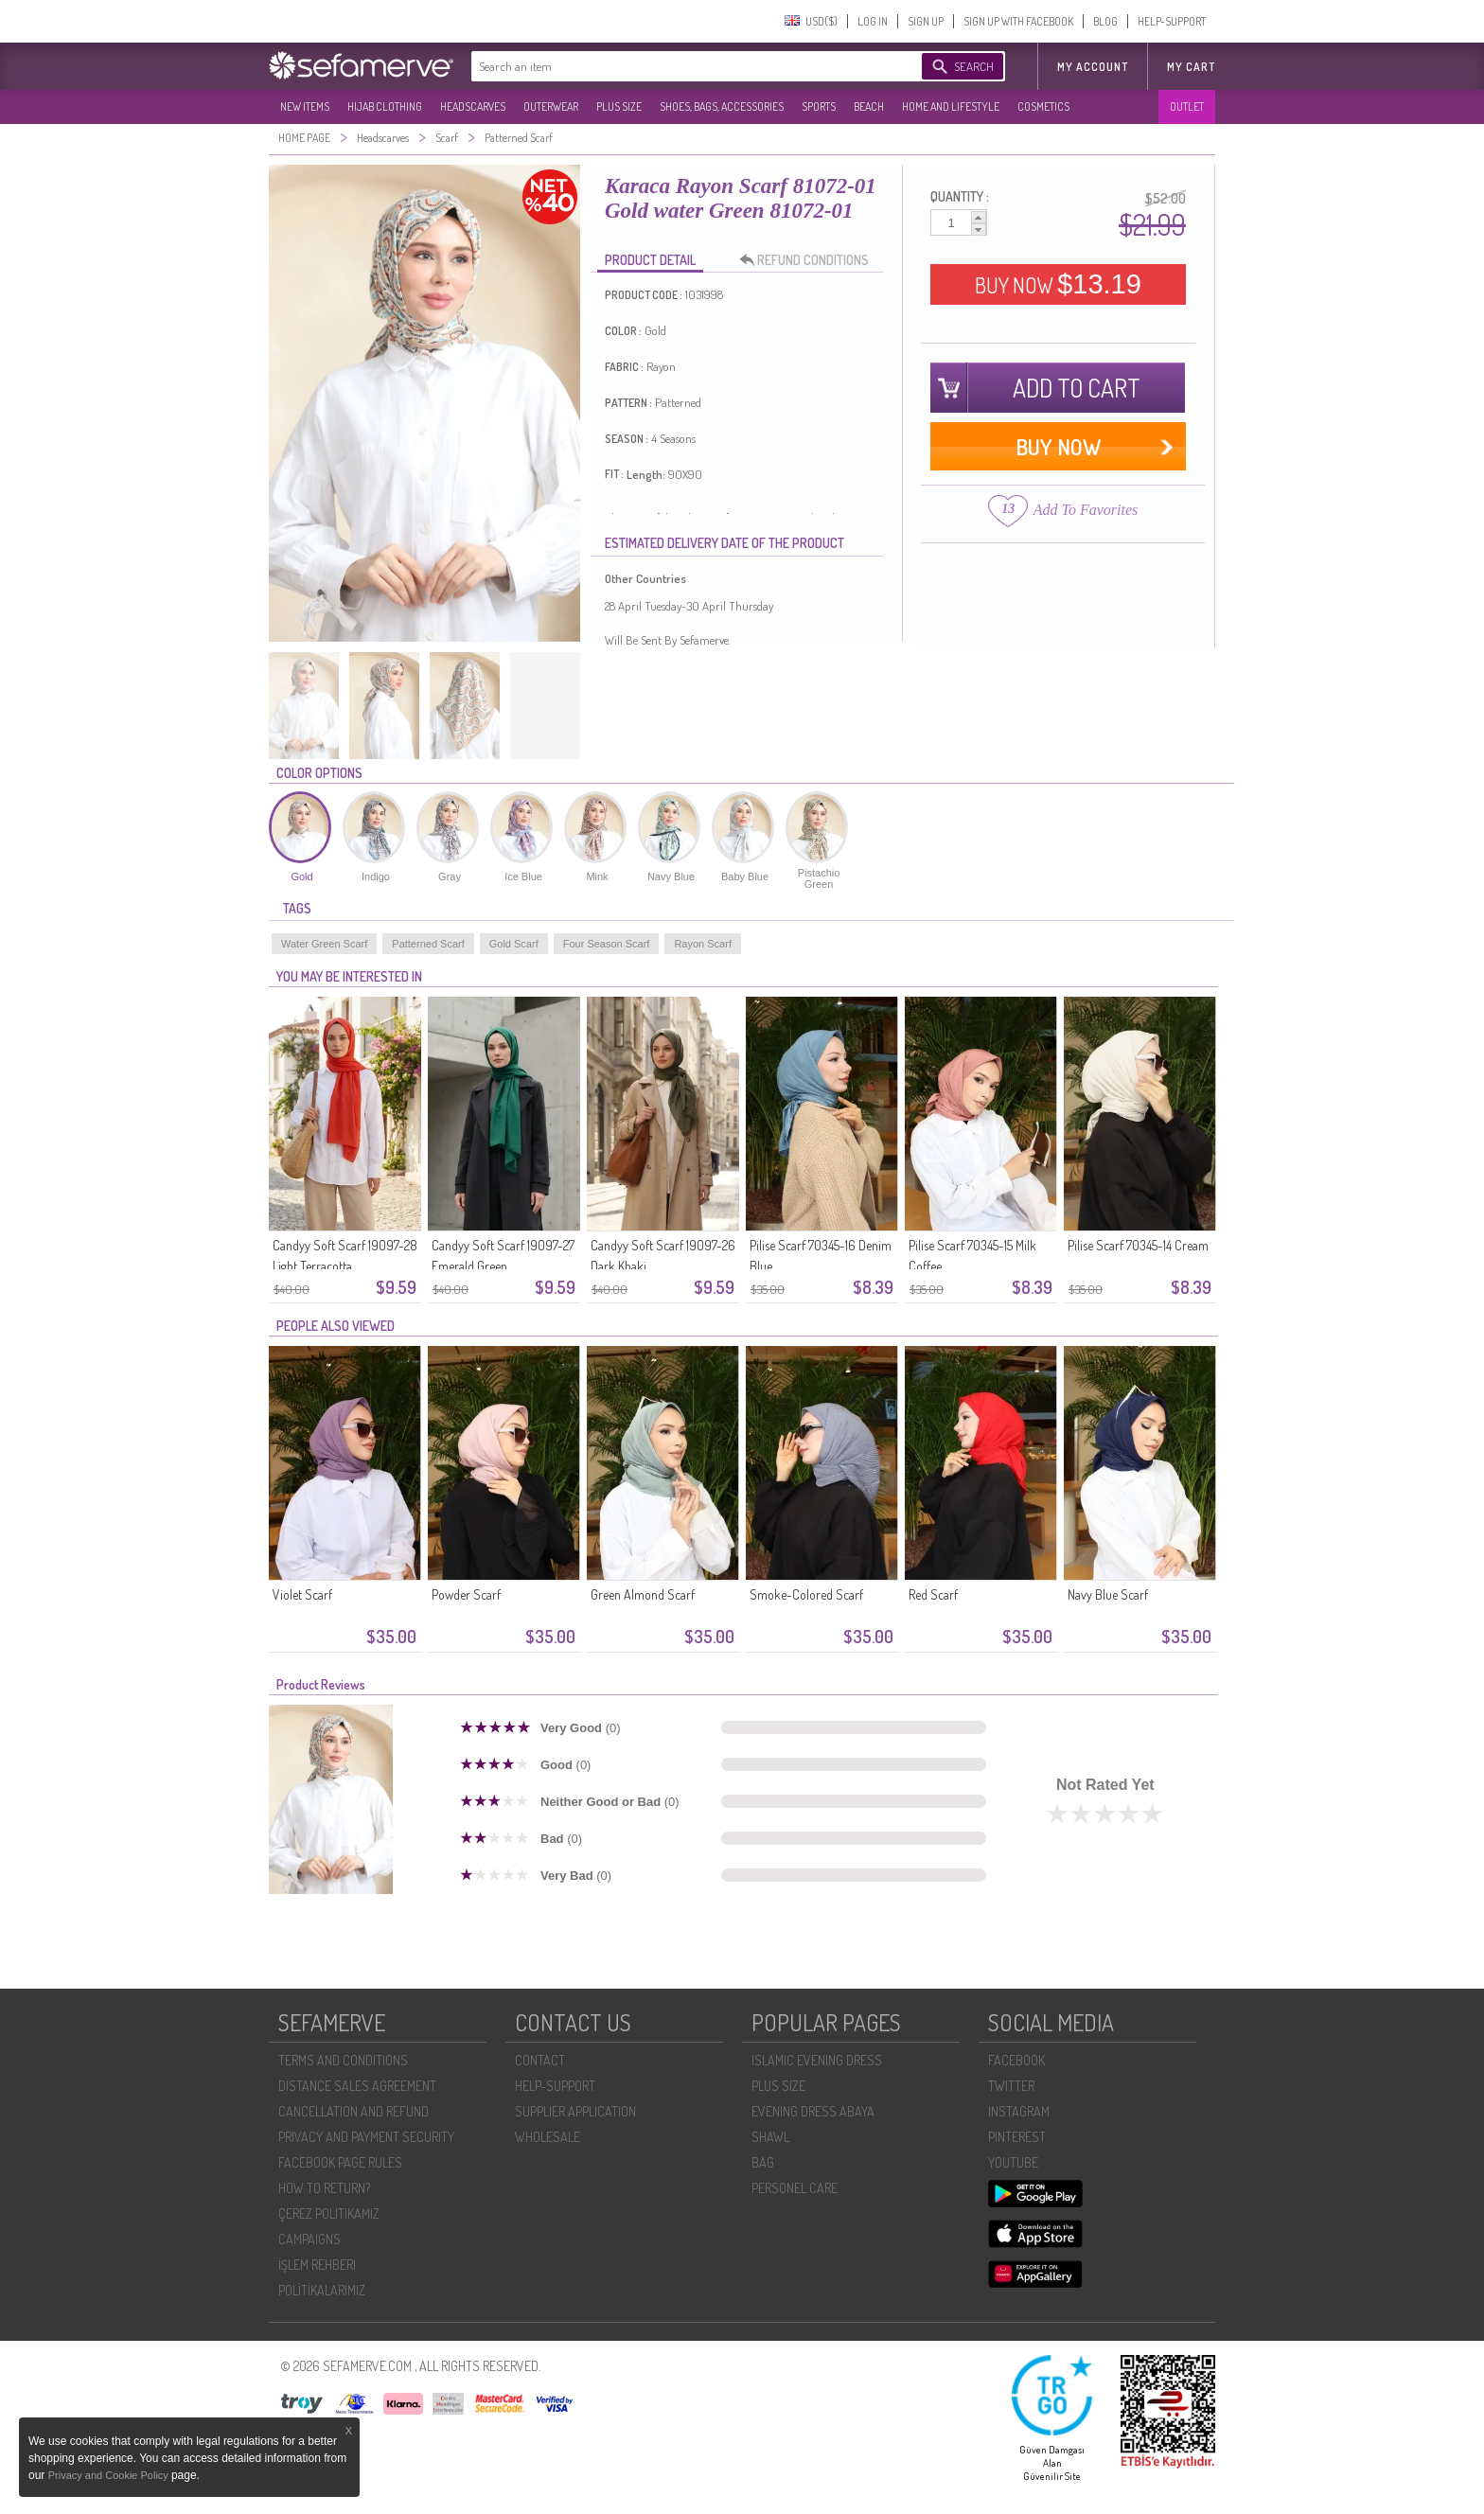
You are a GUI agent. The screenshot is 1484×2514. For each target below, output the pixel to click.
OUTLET (1187, 106)
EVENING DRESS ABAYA (812, 2111)
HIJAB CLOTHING (384, 106)
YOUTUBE (1013, 2162)
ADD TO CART (1076, 387)
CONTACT (540, 2060)
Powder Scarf (466, 1594)
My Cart (1191, 67)
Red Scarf (933, 1594)
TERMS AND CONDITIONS (343, 2060)
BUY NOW (1058, 284)
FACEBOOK (1016, 2060)
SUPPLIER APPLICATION (575, 2111)
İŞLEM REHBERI (317, 2265)
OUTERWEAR (550, 106)
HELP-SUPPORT (1172, 21)
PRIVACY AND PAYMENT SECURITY (366, 2137)
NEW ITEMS (304, 106)
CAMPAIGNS (309, 2239)
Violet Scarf (302, 1594)
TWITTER (1011, 2086)
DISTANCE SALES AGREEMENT (357, 2086)
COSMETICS (1043, 106)
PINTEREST (1017, 2137)
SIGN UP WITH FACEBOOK (1018, 21)
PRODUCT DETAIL (650, 260)
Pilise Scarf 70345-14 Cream (1138, 1245)
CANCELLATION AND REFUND (353, 2111)
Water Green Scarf (324, 943)
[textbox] (677, 66)
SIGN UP (926, 21)
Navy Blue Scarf (1108, 1594)
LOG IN (872, 21)
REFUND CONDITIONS (809, 260)
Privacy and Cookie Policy (109, 2475)
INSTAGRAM (1019, 2111)
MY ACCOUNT (1092, 67)
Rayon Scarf (703, 943)
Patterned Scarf (428, 943)
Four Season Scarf (606, 943)
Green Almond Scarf (643, 1594)
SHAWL (770, 2137)
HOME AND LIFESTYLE (950, 106)
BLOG (1105, 21)
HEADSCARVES (472, 106)
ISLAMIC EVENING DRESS (816, 2060)
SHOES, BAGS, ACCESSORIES (722, 106)
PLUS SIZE (619, 106)
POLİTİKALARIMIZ (321, 2290)
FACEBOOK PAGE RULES (340, 2162)
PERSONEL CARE (794, 2188)
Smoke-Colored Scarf (806, 1594)
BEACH (869, 106)
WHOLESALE (547, 2137)
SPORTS (819, 106)
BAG (762, 2162)
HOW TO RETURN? (324, 2188)
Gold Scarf (514, 943)
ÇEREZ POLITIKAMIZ (329, 2213)
